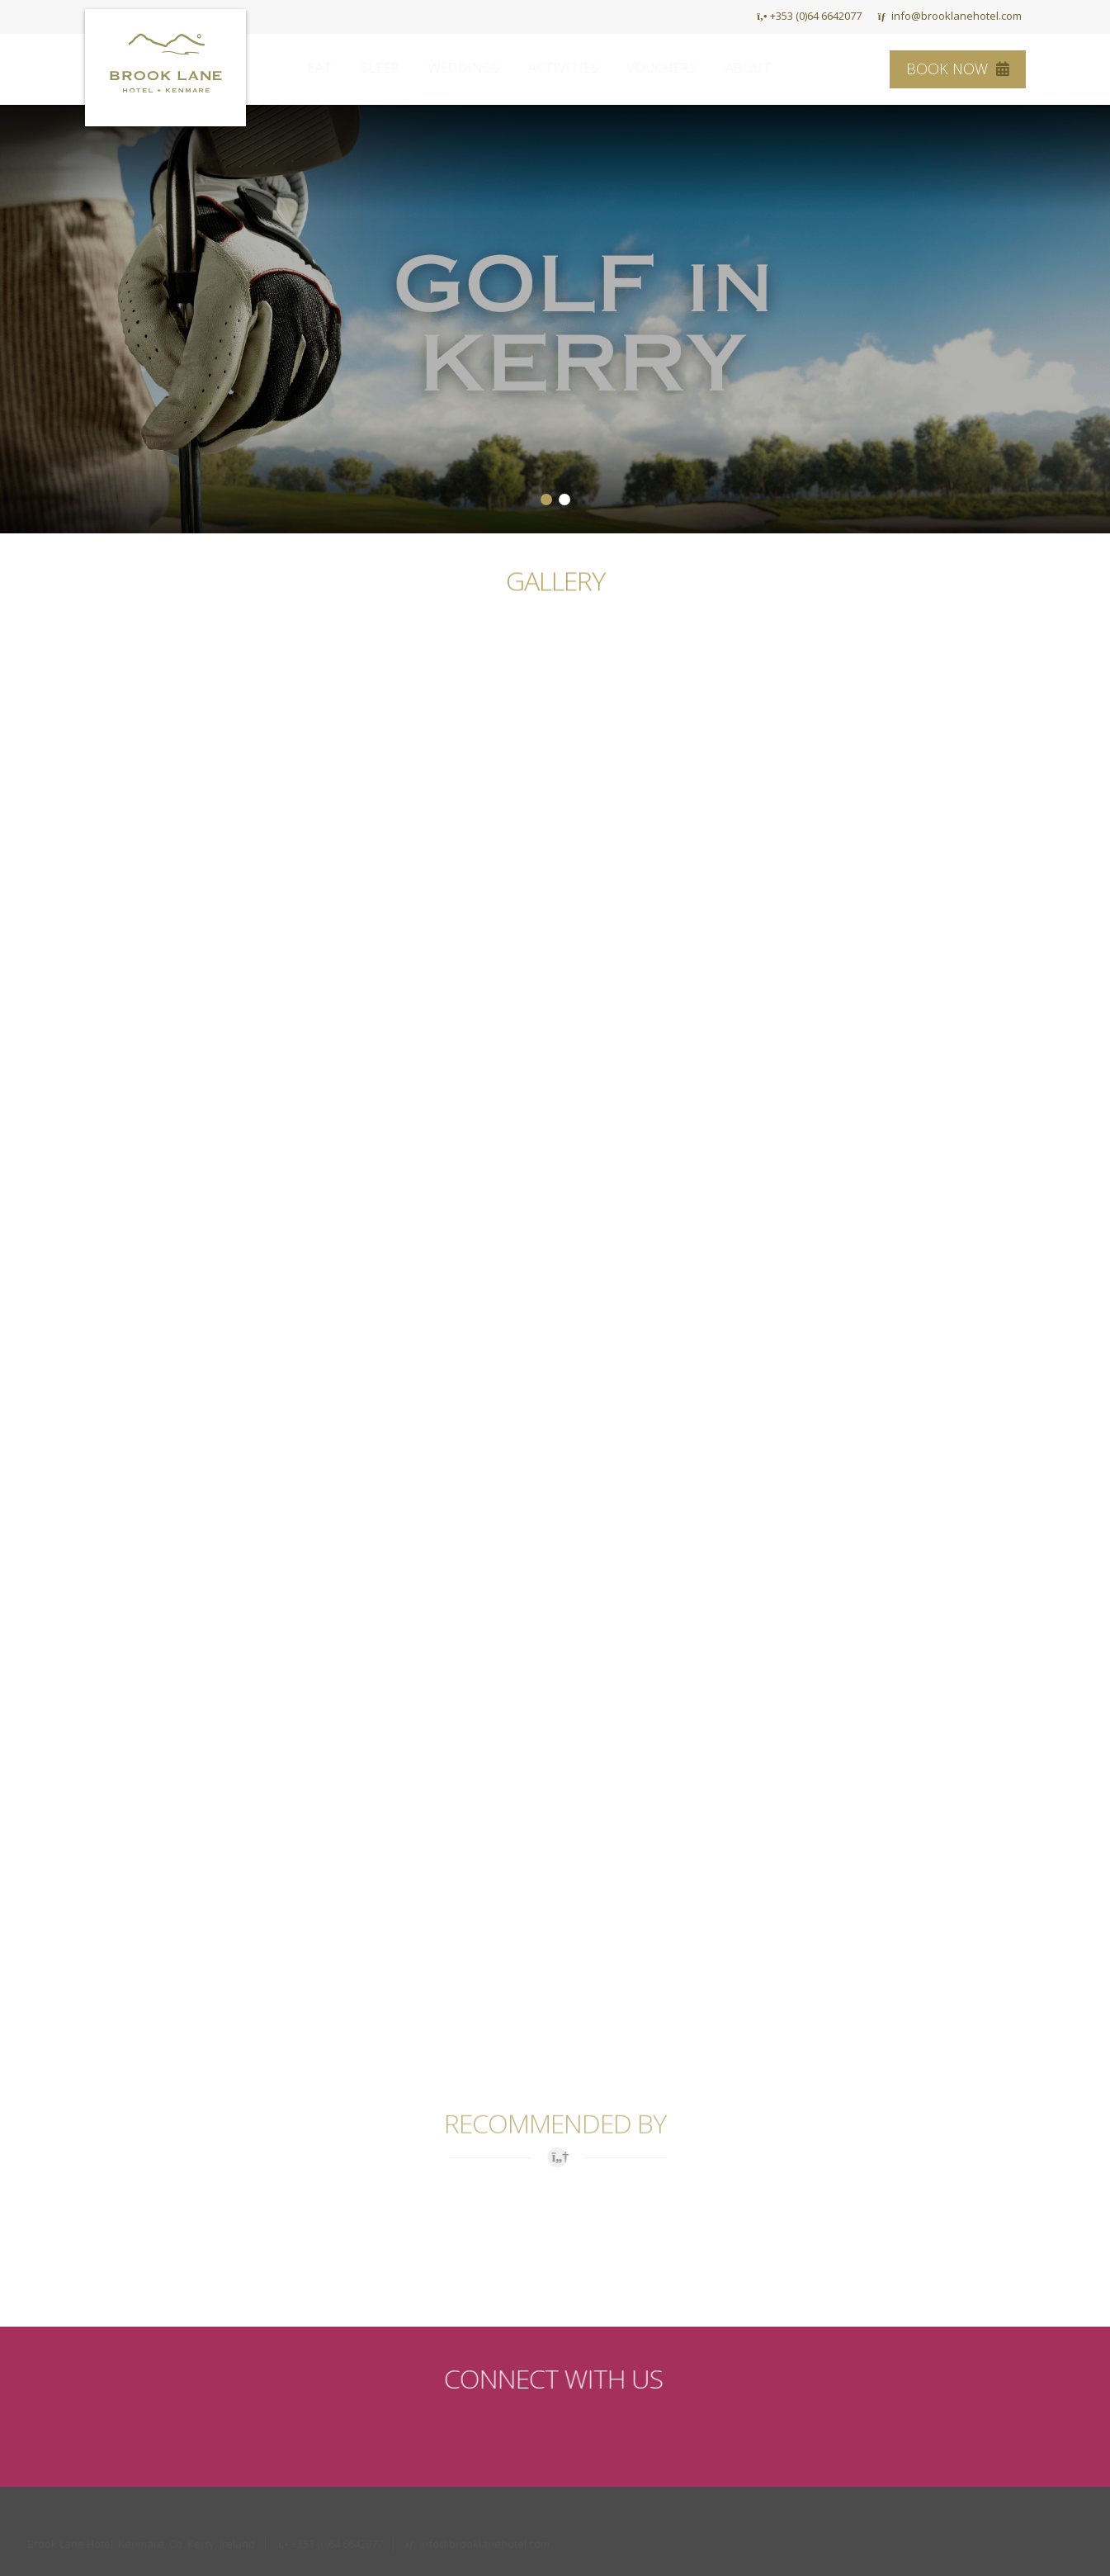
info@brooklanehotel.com (950, 15)
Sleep (396, 68)
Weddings (479, 68)
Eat (336, 68)
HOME (717, 15)
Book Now (957, 68)
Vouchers (677, 68)
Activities (579, 68)
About (764, 68)
